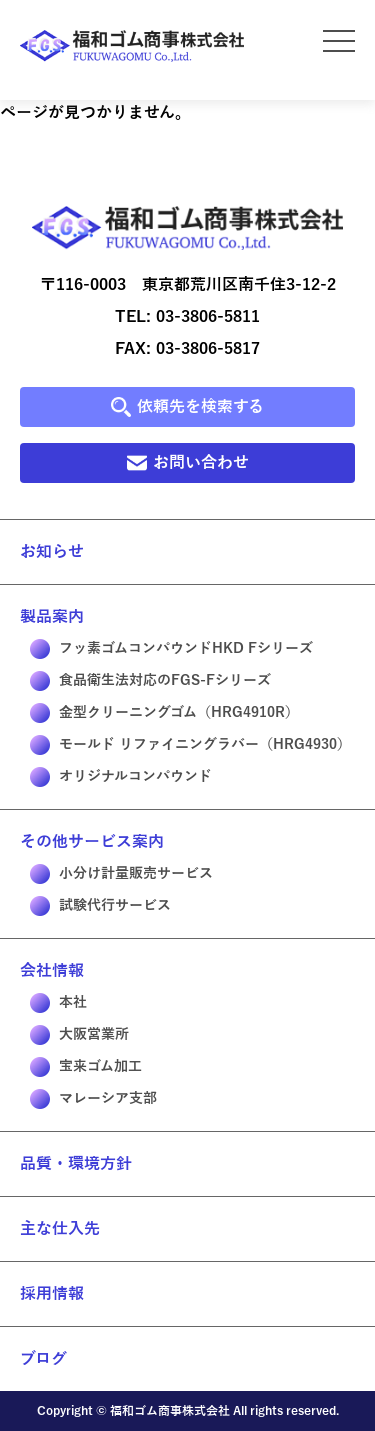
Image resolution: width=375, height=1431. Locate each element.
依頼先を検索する (187, 407)
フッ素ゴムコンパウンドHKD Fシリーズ (171, 649)
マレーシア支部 (93, 1099)
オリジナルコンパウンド (121, 777)
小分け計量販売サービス (121, 874)
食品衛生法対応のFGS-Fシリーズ (150, 681)
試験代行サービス (100, 906)
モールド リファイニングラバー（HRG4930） (190, 745)
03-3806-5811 (208, 317)
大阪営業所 (79, 1035)
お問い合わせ (188, 463)
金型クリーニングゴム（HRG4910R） (164, 713)
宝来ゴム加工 (86, 1067)
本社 (58, 1003)
